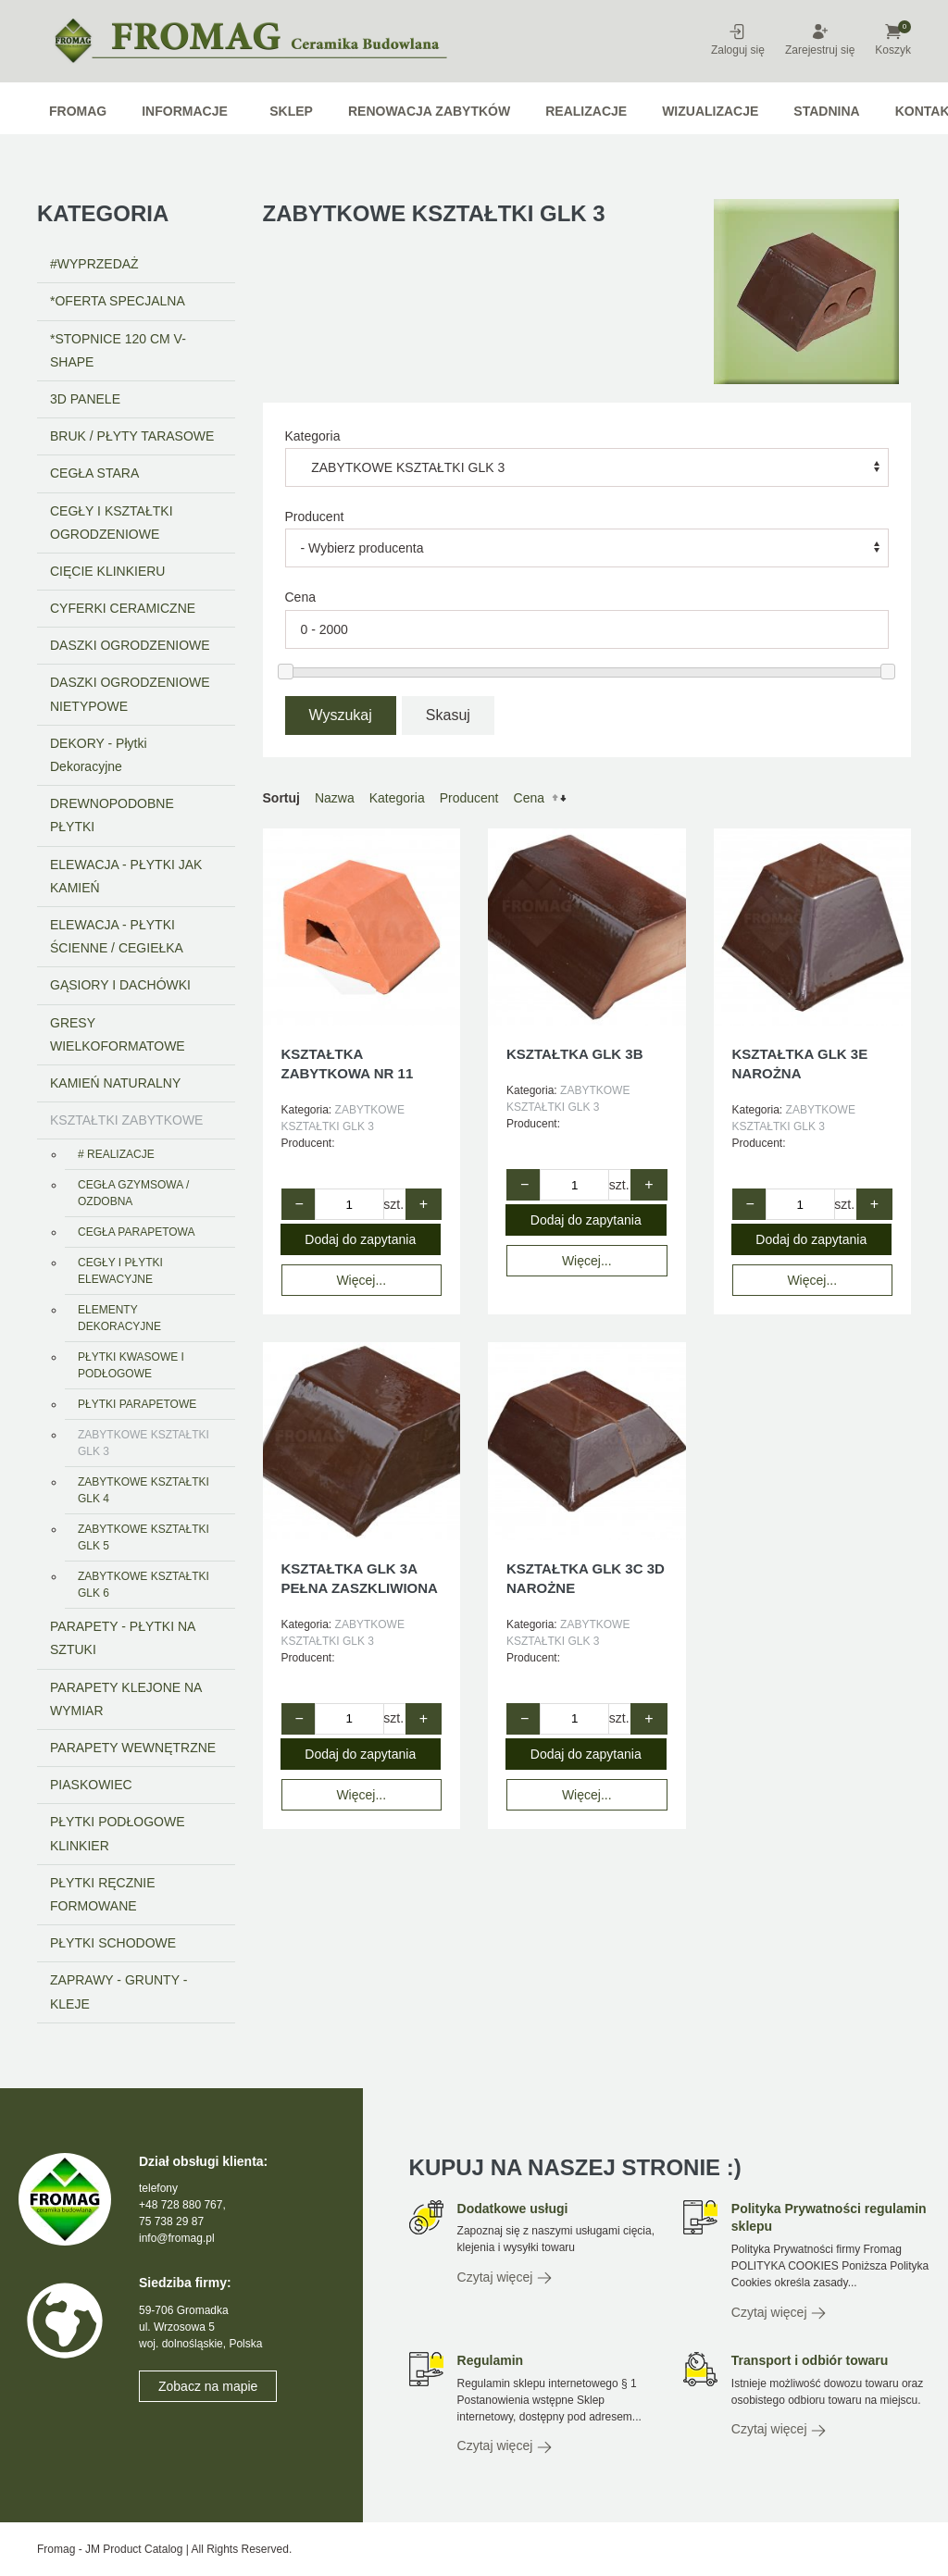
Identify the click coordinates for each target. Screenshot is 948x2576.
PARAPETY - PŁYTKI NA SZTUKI (122, 1638)
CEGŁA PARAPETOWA (136, 1232)
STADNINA (826, 111)
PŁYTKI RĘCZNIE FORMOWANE (103, 1894)
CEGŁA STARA (94, 473)
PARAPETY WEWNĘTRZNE (133, 1747)
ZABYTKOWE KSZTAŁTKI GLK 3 (143, 1443)
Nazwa (335, 797)
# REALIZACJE (116, 1154)
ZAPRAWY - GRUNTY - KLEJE (118, 1991)
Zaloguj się (738, 39)
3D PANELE (85, 399)
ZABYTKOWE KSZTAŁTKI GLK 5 (143, 1537)
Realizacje (586, 111)
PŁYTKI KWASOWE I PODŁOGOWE (131, 1365)
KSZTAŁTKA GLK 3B (574, 1054)
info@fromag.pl (177, 2238)
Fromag (77, 111)
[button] (904, 28)
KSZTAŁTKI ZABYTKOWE (126, 1120)
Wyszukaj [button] (340, 715)
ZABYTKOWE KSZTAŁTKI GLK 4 (143, 1490)
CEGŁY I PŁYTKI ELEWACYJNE (120, 1271)
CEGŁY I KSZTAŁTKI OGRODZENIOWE (111, 522)
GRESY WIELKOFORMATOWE (117, 1034)
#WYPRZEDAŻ (94, 263)
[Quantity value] (349, 1204)
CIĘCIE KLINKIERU (107, 571)
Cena (529, 797)
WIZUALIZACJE (710, 111)
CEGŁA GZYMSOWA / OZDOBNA (133, 1193)
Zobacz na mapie (207, 2386)
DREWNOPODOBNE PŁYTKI (112, 815)
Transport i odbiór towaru (810, 2360)
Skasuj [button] (448, 715)
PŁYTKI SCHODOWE (113, 1942)
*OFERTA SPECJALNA (117, 300)
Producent (314, 516)
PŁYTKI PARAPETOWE (137, 1404)
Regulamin (490, 2360)
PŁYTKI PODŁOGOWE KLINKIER (117, 1833)
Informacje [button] (185, 111)
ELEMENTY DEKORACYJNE (119, 1318)
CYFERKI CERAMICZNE (122, 608)
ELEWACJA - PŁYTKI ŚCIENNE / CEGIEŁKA (116, 936)
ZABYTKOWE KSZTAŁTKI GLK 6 (143, 1584)
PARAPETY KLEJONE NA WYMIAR (126, 1699)
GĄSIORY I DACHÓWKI (120, 984)
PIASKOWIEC (91, 1784)
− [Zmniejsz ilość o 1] (298, 1204)
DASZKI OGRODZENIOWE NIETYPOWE (130, 694)
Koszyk (893, 39)
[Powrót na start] (268, 41)
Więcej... (361, 1280)
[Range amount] (587, 629)
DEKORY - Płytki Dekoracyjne (98, 755)
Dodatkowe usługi (512, 2208)
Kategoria (313, 436)
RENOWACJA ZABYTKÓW (429, 111)
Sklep (291, 111)
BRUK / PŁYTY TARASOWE (132, 436)
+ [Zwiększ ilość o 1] (423, 1204)
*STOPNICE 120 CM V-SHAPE (118, 350)
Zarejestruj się (819, 39)
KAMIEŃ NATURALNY (115, 1083)
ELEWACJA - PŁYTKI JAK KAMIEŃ (126, 876)
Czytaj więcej (505, 2278)
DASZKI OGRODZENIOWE (130, 645)
